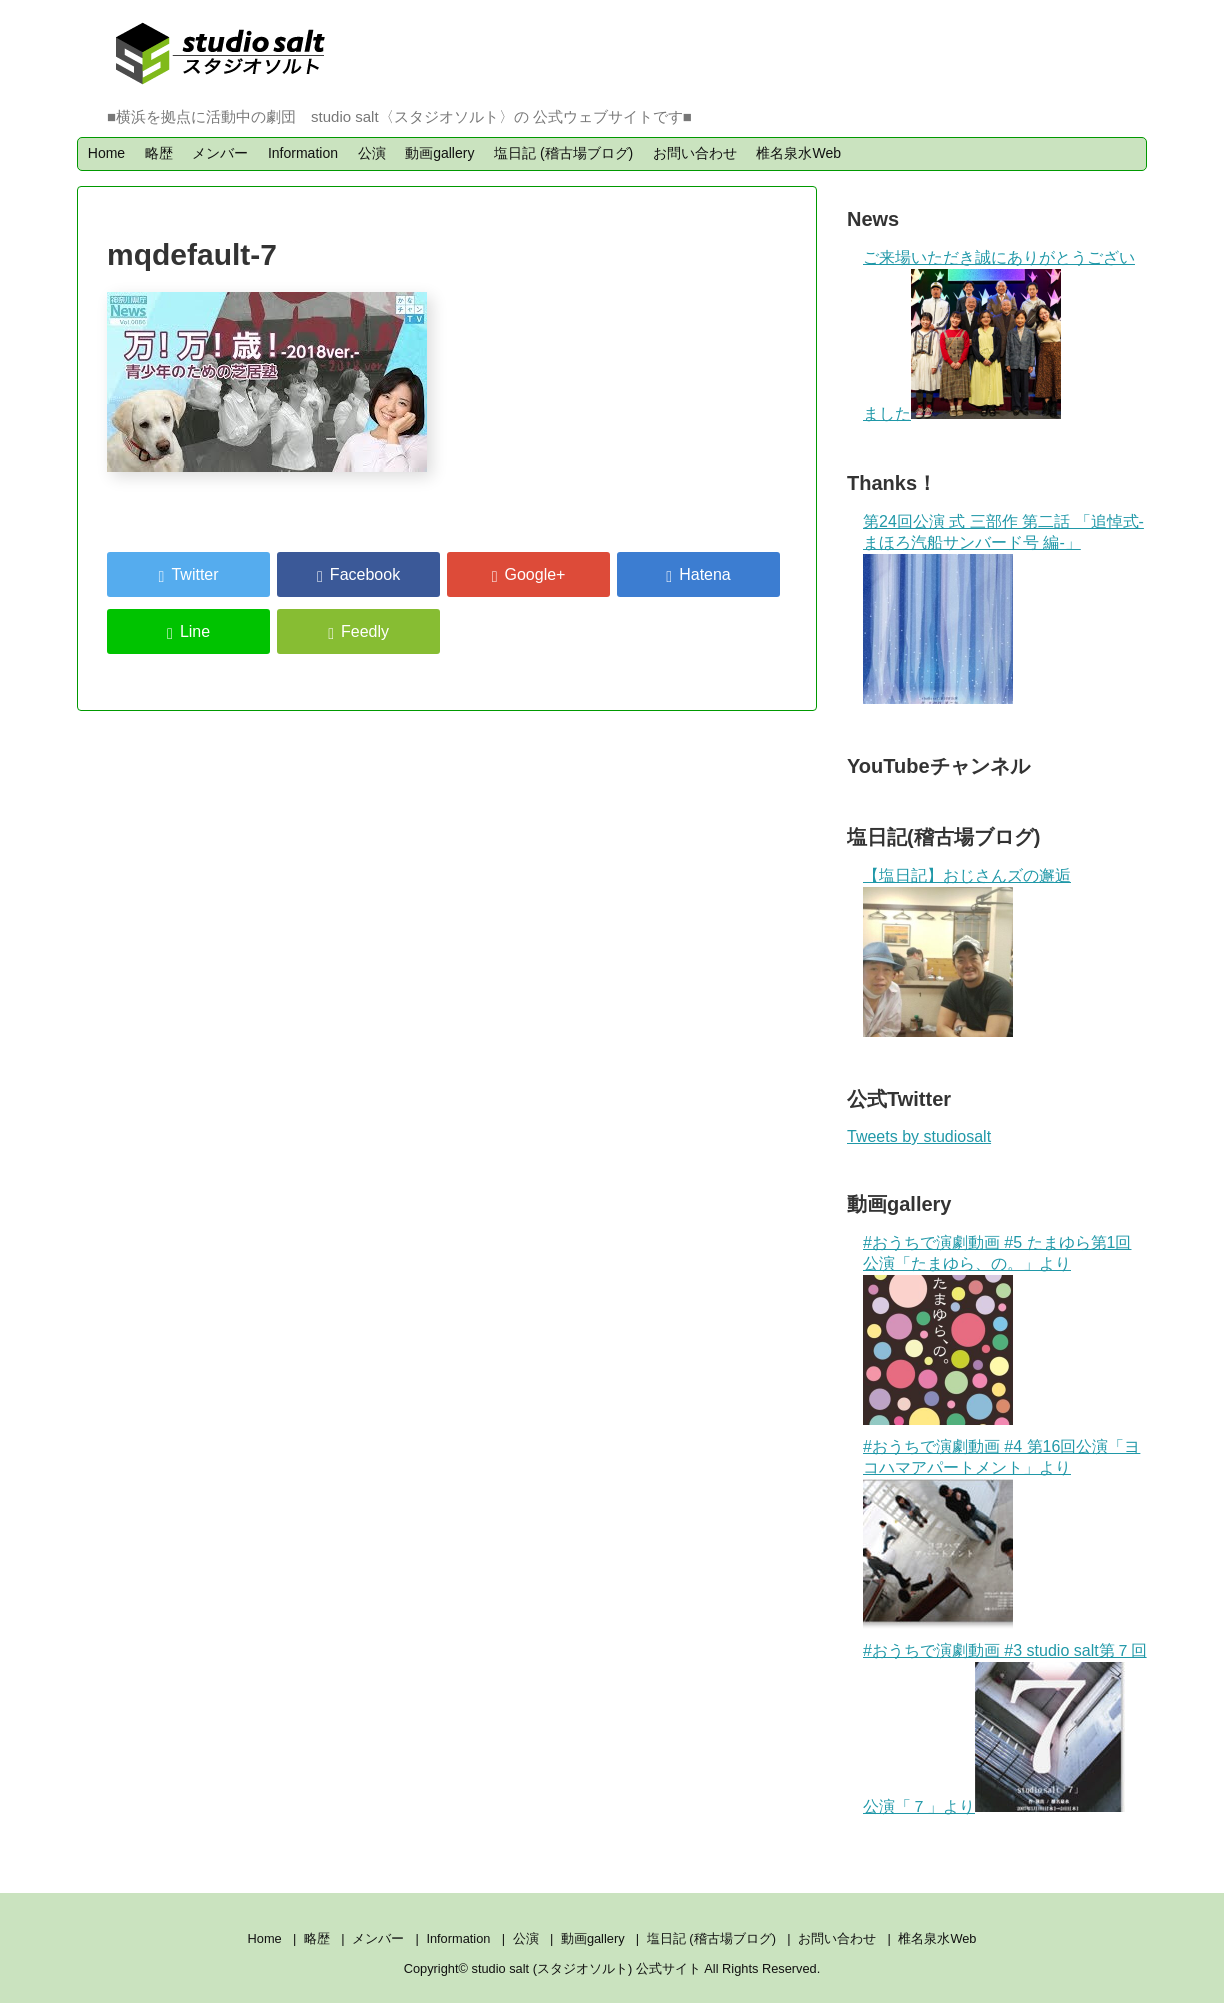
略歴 (159, 153)
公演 (372, 153)
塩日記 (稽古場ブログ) (563, 153)
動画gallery (439, 153)
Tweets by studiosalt (919, 1136)
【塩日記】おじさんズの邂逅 (967, 875)
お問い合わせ (695, 153)
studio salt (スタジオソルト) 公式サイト (588, 1968)
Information (303, 153)
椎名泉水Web (798, 153)
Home (106, 153)
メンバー (220, 153)
